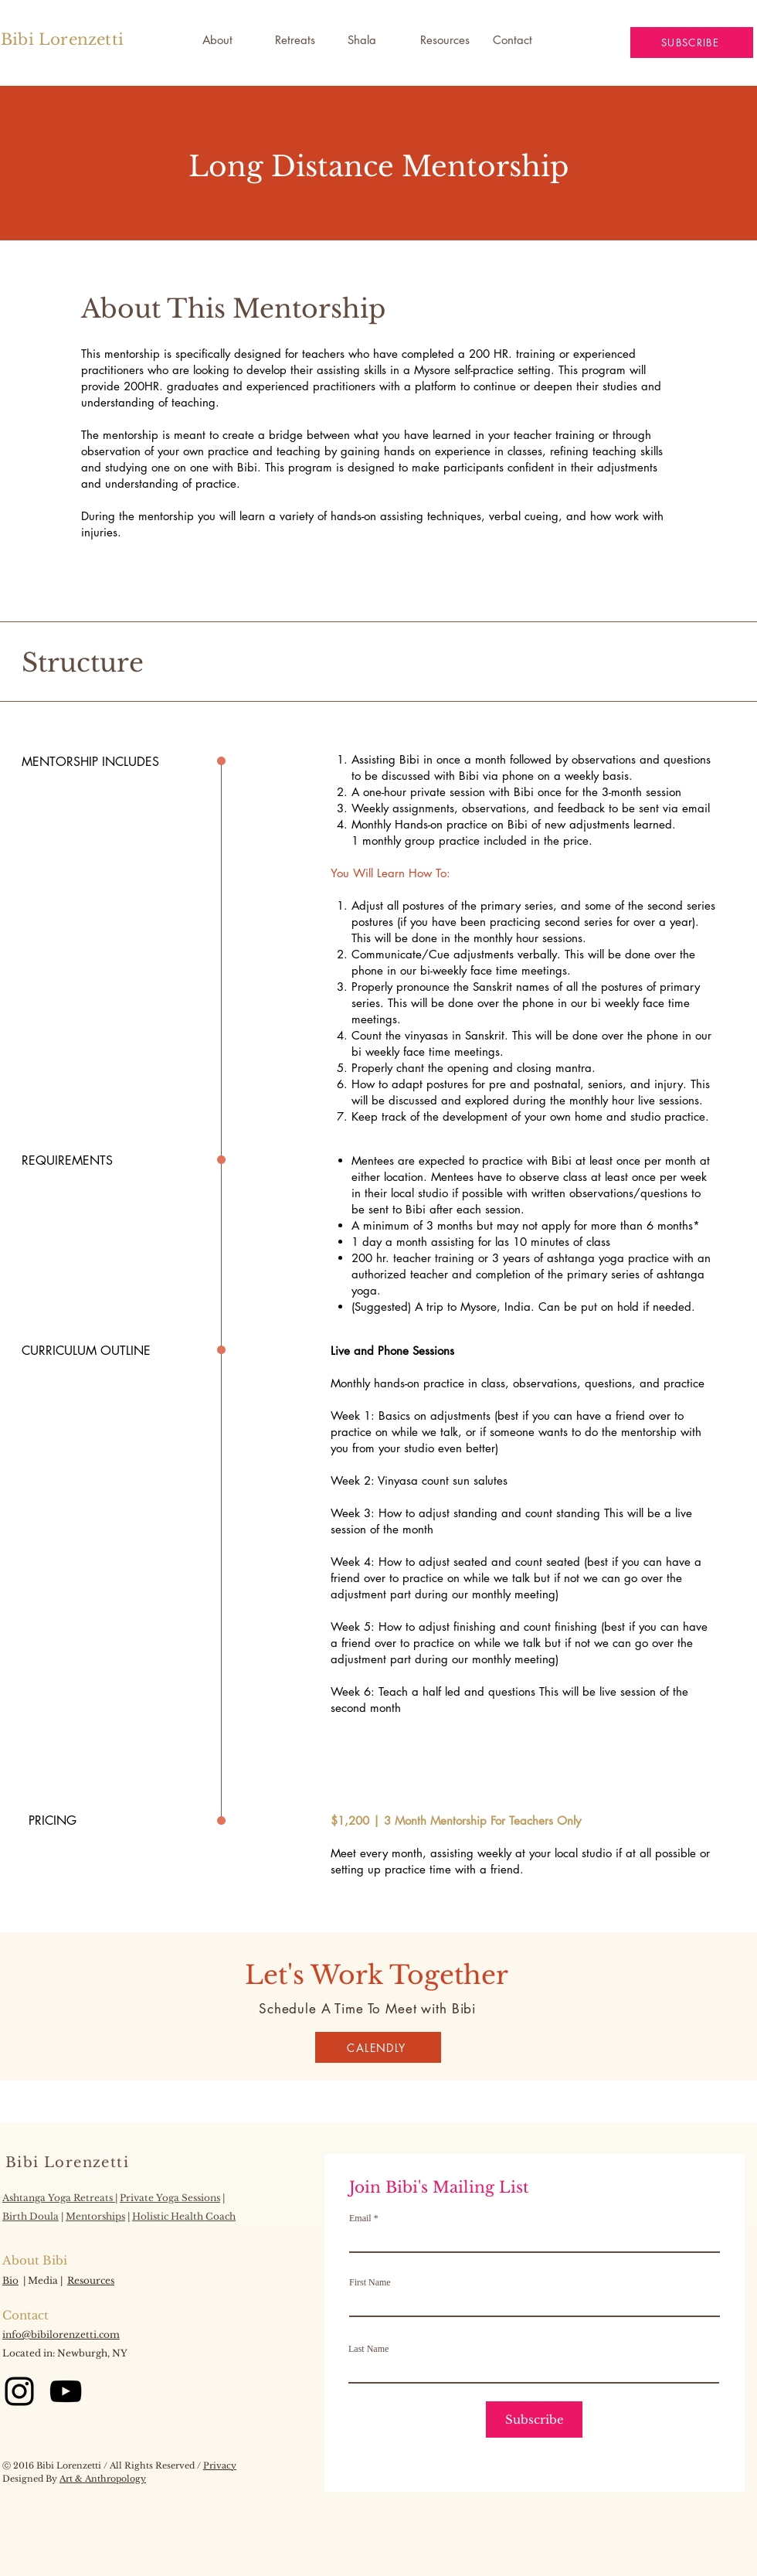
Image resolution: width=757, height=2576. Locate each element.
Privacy (219, 2465)
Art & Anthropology (102, 2478)
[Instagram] (19, 2391)
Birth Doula (30, 2216)
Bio (10, 2280)
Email (360, 2218)
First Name (370, 2282)
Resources (90, 2280)
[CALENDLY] (378, 2047)
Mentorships (95, 2216)
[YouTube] (65, 2391)
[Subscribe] (534, 2419)
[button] (372, 40)
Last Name (368, 2348)
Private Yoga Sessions (170, 2197)
